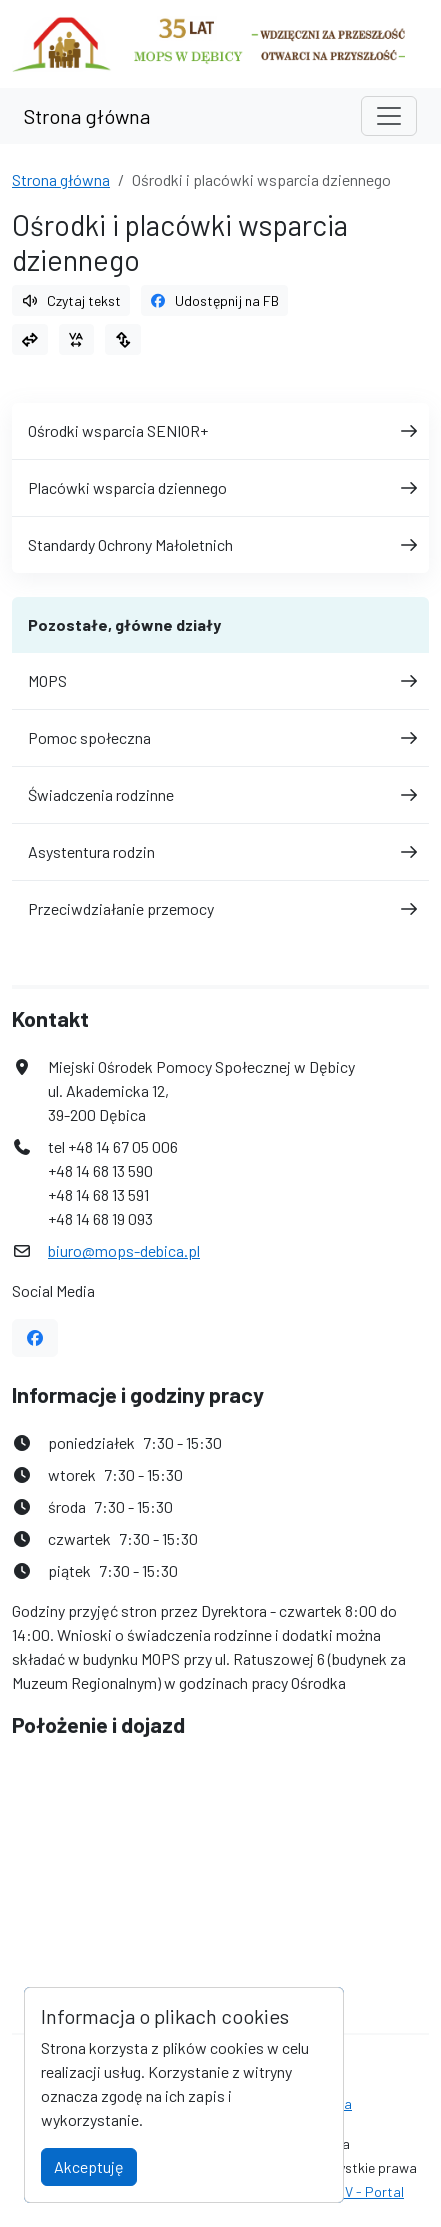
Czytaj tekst (71, 300)
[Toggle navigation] (389, 116)
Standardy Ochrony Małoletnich (220, 544)
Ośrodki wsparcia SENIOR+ (220, 430)
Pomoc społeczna (220, 737)
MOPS (220, 680)
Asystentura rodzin (220, 851)
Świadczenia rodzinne (220, 794)
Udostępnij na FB (215, 300)
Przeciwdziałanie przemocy (220, 908)
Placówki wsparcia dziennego (220, 487)
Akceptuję (89, 2166)
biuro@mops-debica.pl (124, 1250)
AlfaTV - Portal (358, 2191)
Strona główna (87, 116)
